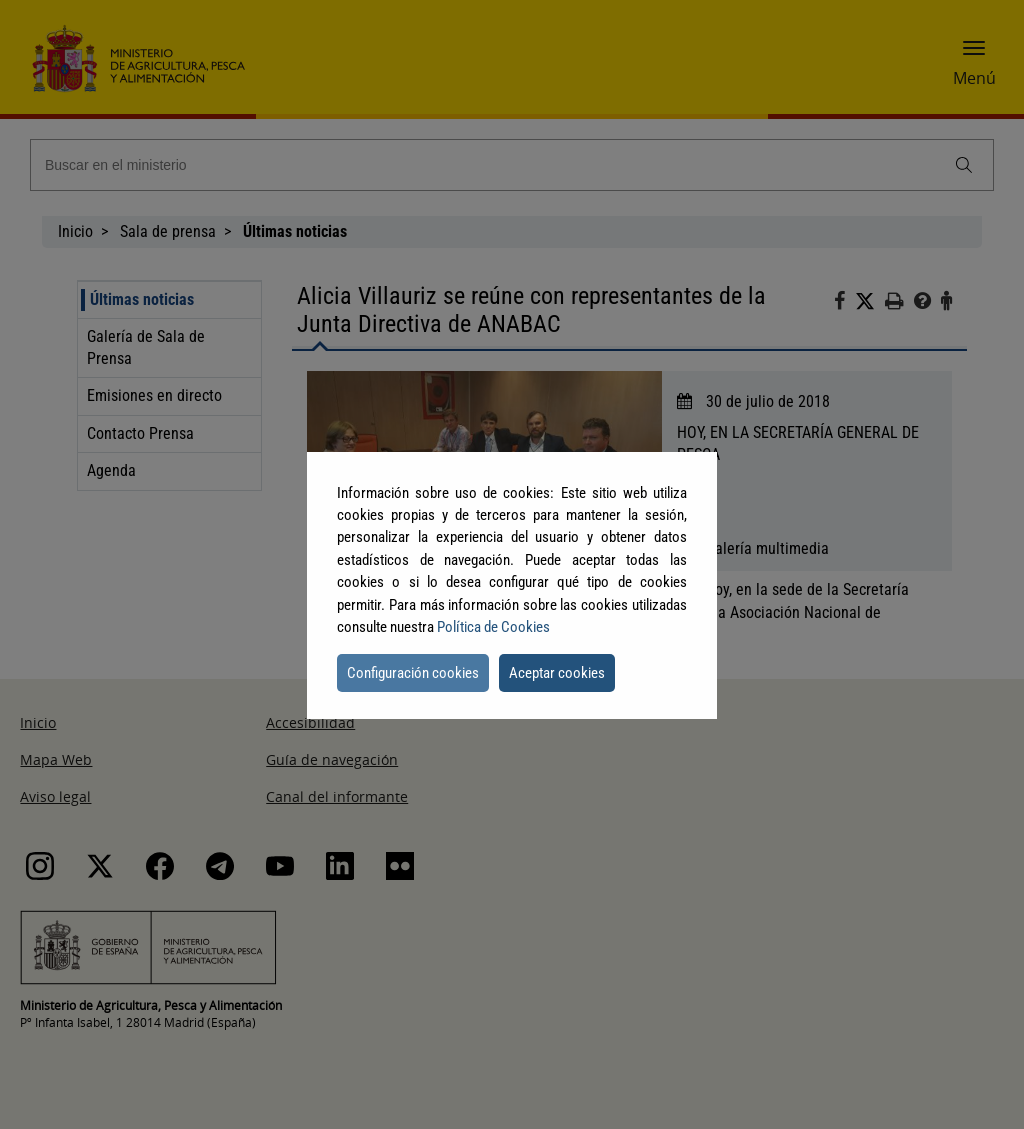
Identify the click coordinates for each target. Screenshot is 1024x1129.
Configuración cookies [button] (413, 673)
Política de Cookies (493, 627)
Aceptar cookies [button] (557, 673)
